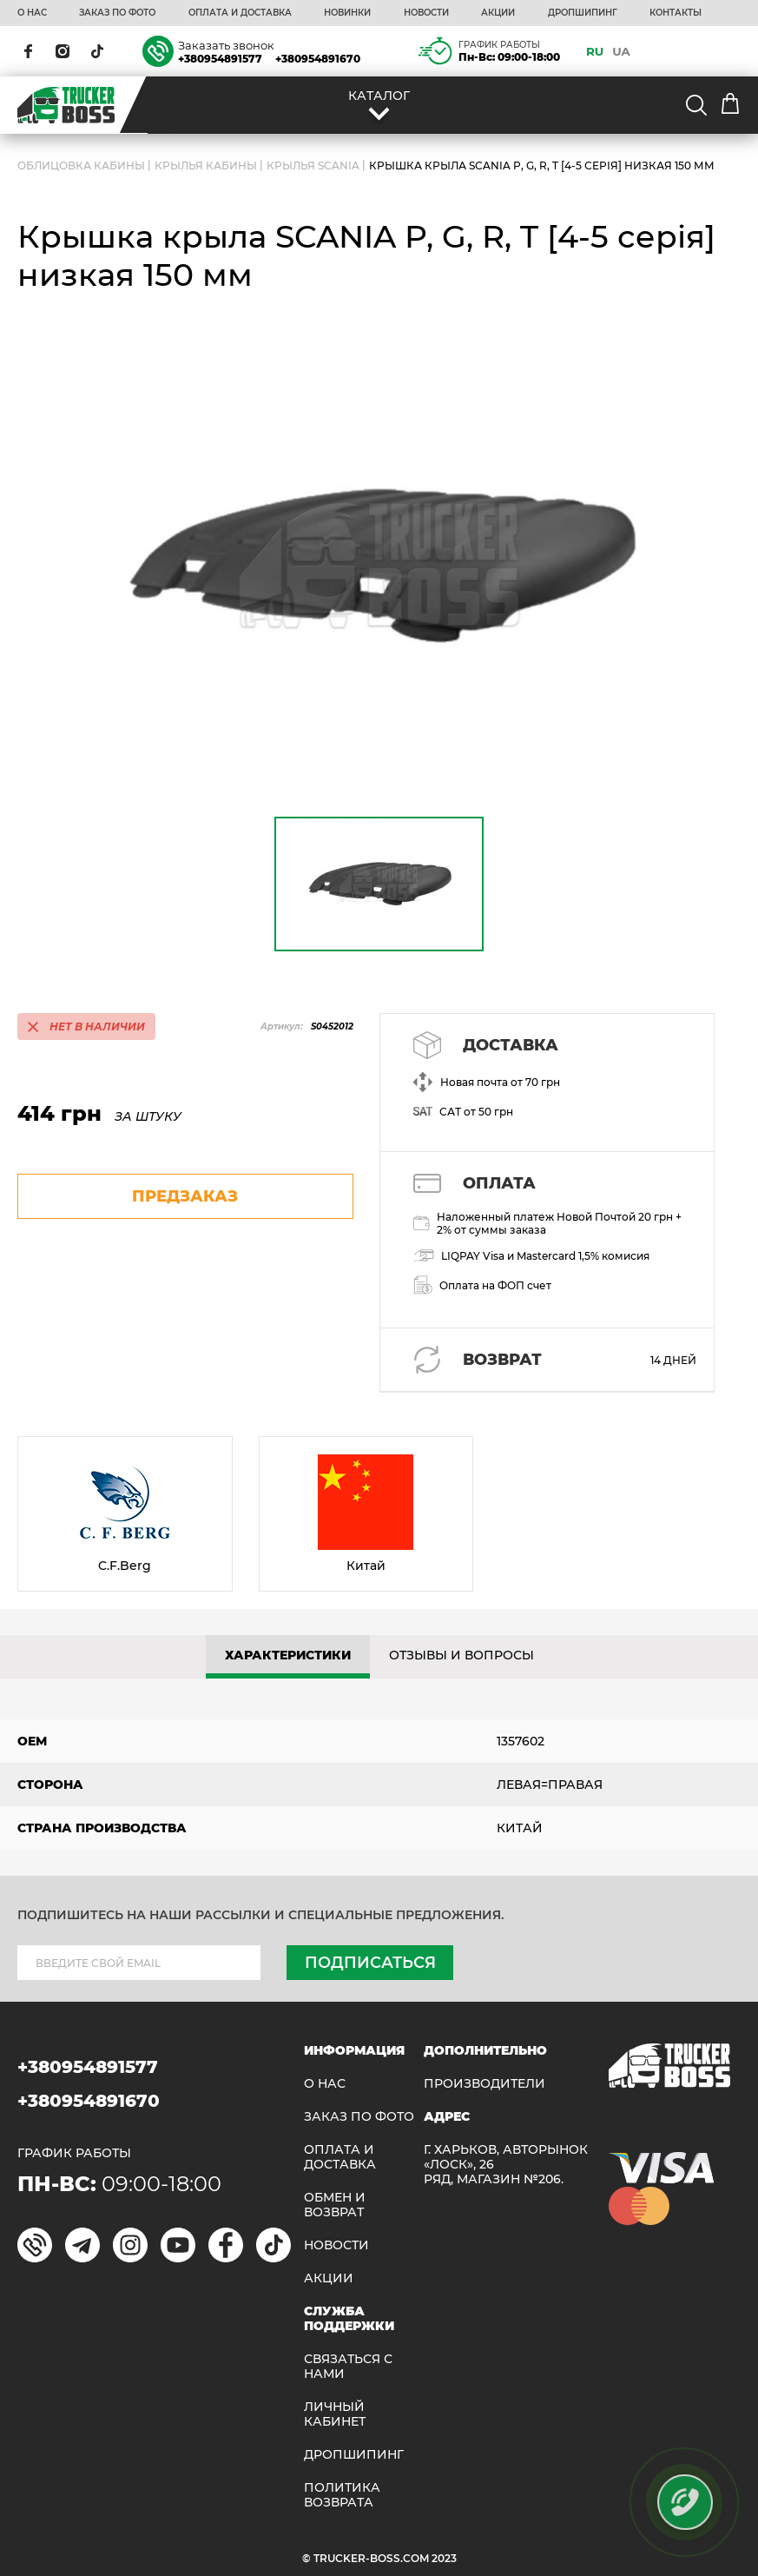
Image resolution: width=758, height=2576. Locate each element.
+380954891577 (220, 58)
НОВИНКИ (347, 13)
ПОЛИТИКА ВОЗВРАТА (342, 2495)
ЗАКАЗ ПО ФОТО (117, 13)
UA (621, 51)
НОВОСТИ (426, 13)
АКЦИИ (498, 13)
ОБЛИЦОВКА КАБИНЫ (81, 165)
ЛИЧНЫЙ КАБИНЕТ (335, 2414)
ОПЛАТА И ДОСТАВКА (240, 13)
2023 (444, 2558)
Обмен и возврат (335, 2205)
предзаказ (185, 1196)
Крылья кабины (206, 165)
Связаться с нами (348, 2366)
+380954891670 (317, 58)
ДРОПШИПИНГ (582, 13)
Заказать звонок (226, 45)
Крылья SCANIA (313, 165)
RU (594, 51)
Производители (484, 2083)
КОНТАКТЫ (675, 13)
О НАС (32, 13)
